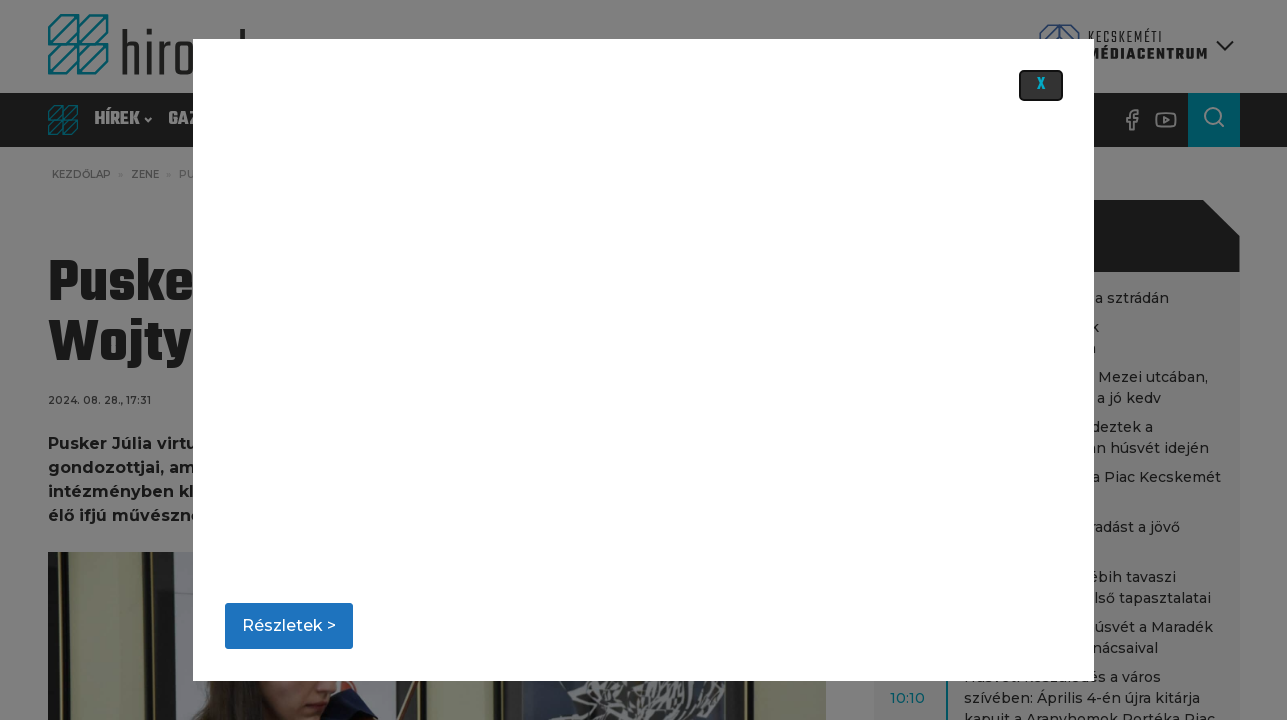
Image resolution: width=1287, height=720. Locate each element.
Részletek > (289, 625)
